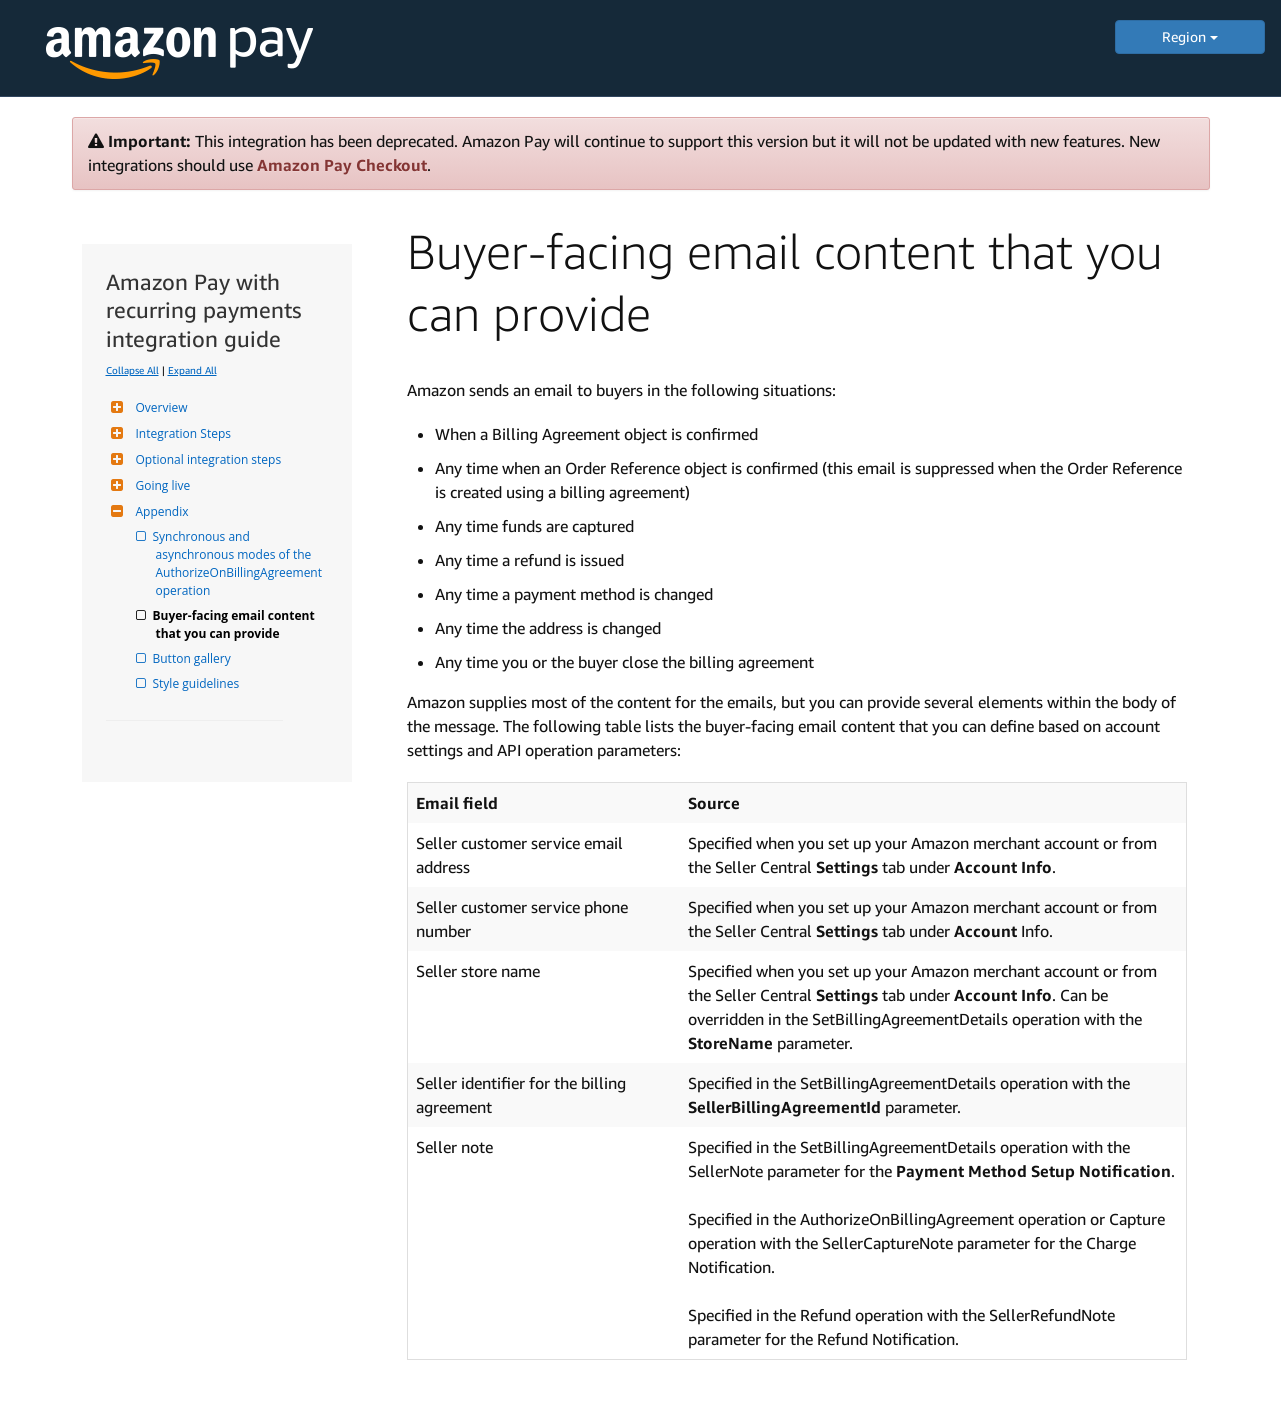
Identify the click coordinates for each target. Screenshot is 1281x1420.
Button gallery (193, 658)
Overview (159, 407)
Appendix (160, 511)
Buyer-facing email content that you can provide (237, 624)
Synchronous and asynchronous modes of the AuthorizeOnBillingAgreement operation (241, 563)
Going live (161, 485)
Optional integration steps (206, 459)
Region (1190, 36)
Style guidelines (198, 683)
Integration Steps (181, 433)
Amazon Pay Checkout (342, 165)
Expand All (192, 370)
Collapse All (132, 370)
